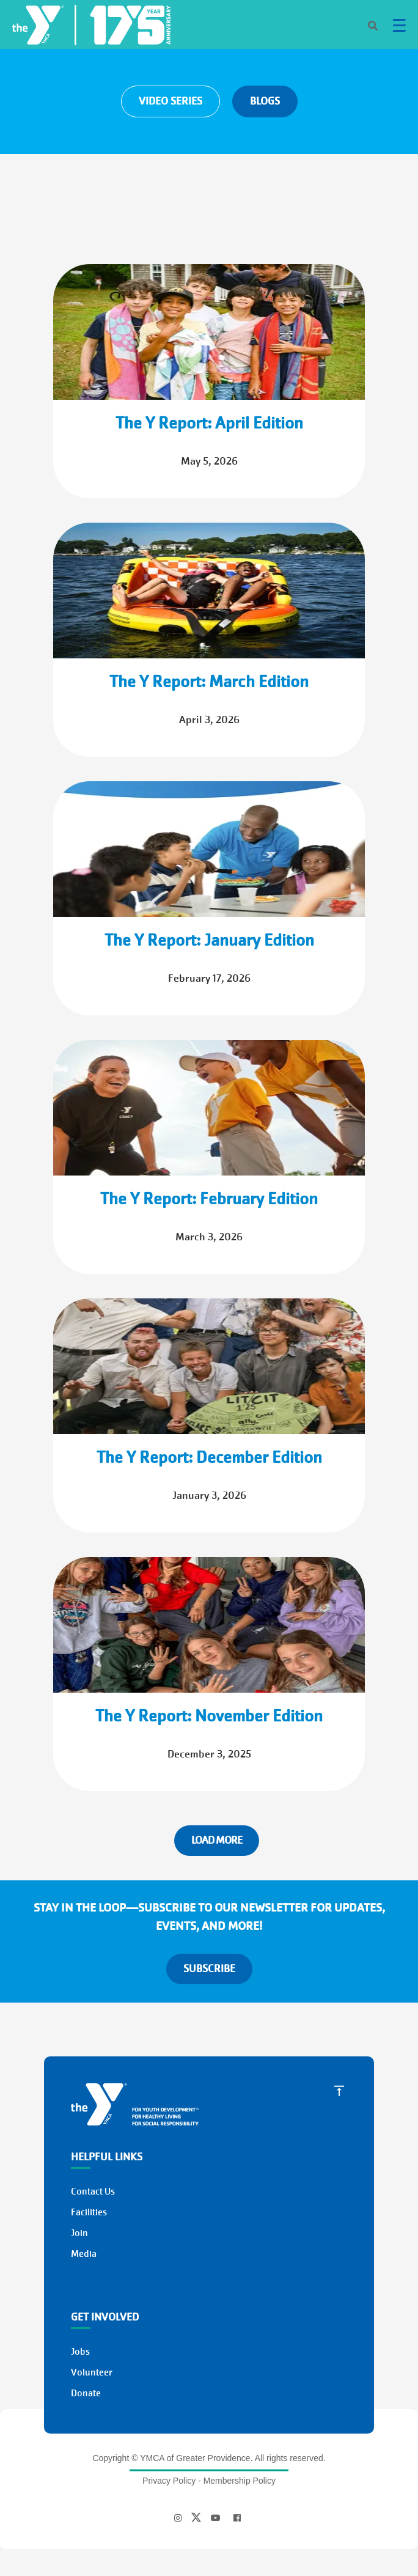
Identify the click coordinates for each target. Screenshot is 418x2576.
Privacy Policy (169, 2481)
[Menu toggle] (399, 25)
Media (84, 2254)
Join (79, 2233)
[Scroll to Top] (339, 2090)
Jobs (80, 2352)
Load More (216, 1840)
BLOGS (265, 101)
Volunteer (91, 2372)
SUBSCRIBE (209, 1969)
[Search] (362, 27)
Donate (86, 2393)
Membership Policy (240, 2481)
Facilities (89, 2212)
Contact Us (93, 2191)
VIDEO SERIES (170, 101)
